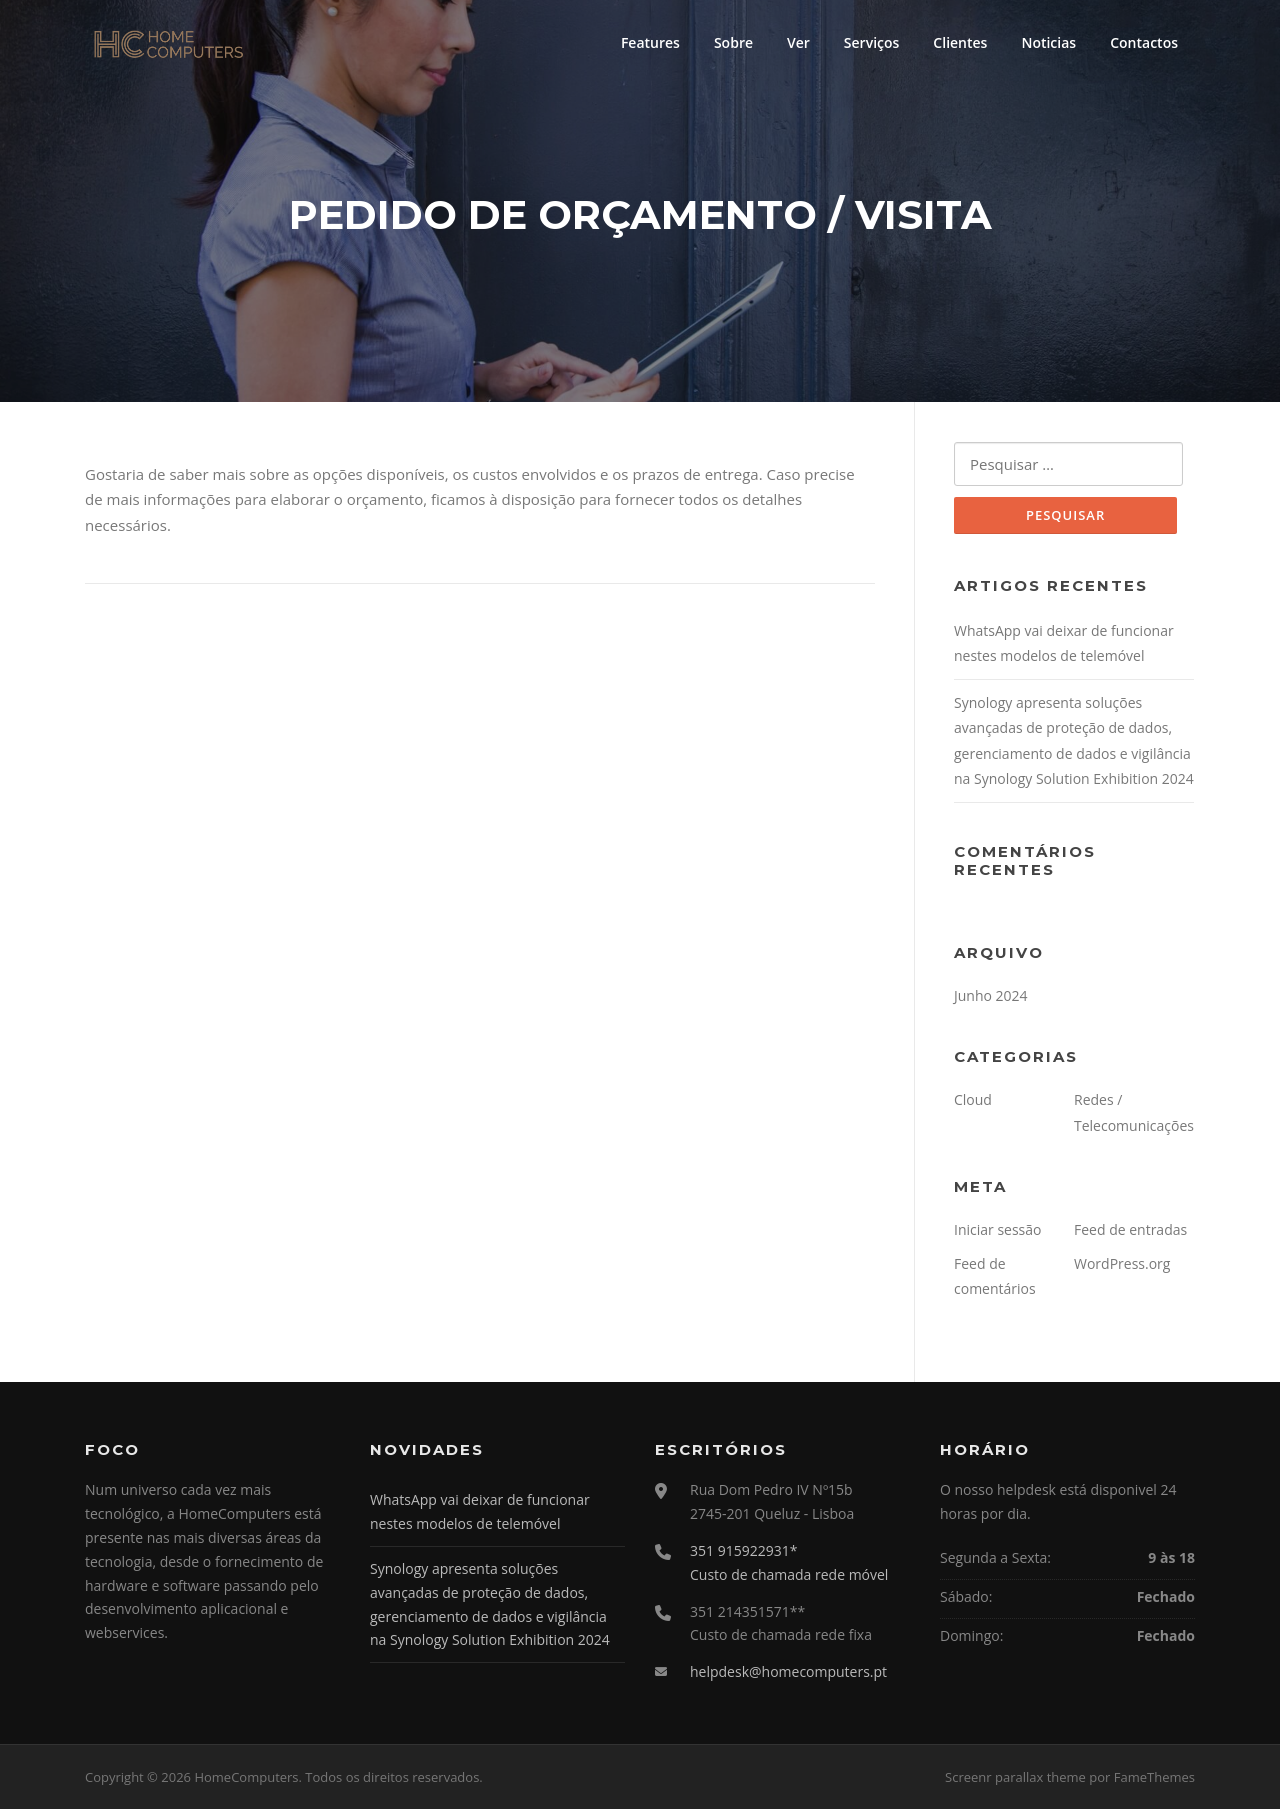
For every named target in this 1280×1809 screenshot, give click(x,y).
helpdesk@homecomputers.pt (788, 1671)
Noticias (1048, 42)
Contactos (1144, 42)
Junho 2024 (991, 995)
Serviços (872, 42)
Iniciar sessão (998, 1229)
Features (650, 42)
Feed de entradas (1130, 1229)
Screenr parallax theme (1015, 1777)
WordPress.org (1122, 1263)
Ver (798, 42)
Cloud (973, 1099)
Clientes (960, 42)
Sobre (733, 42)
